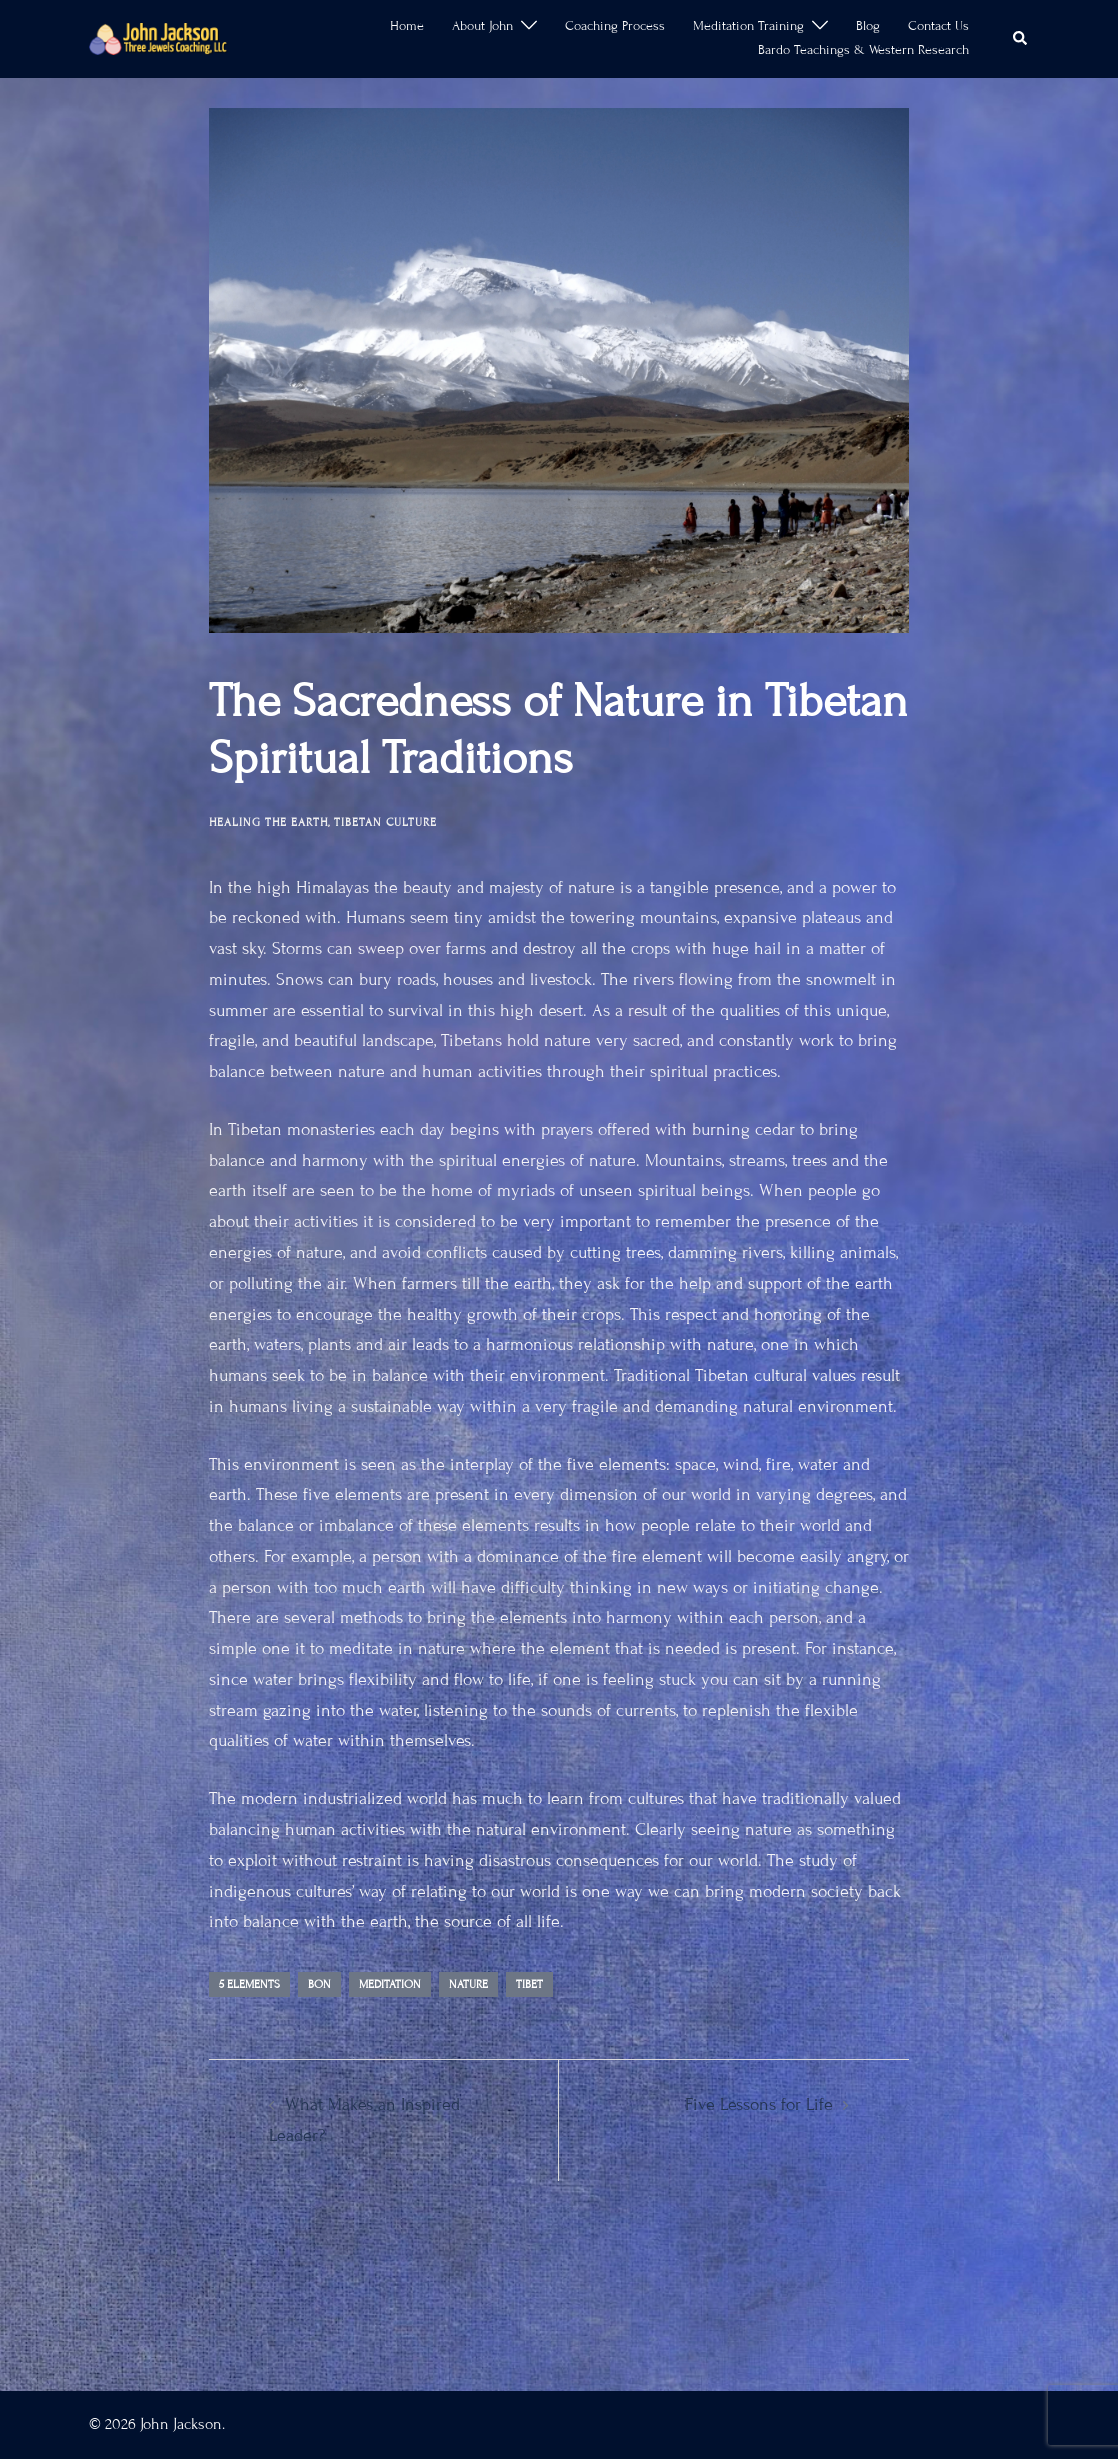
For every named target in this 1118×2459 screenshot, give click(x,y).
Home (407, 26)
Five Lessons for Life (759, 2104)
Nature (468, 1984)
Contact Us (938, 26)
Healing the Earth (268, 822)
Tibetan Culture (385, 822)
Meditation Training (748, 26)
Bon (319, 1984)
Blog (868, 26)
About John (482, 26)
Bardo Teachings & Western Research (863, 50)
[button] (1021, 39)
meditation (390, 1984)
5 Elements (249, 1984)
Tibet (529, 1984)
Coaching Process (615, 26)
